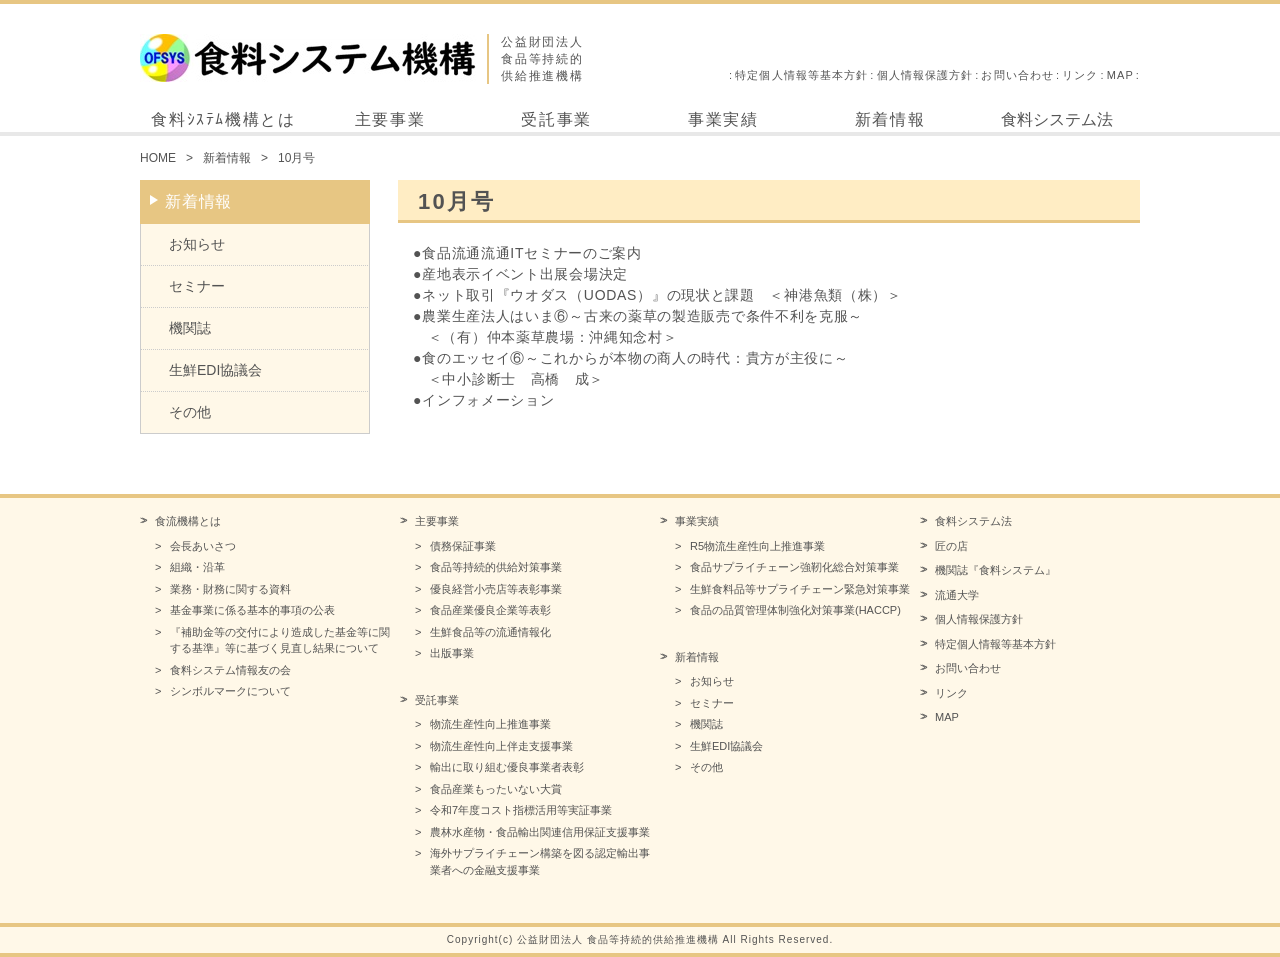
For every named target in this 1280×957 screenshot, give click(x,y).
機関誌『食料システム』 (995, 570)
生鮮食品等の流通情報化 (490, 632)
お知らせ (197, 244)
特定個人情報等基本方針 (801, 75)
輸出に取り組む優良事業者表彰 (507, 767)
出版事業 (452, 653)
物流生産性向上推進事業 (490, 724)
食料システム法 (1057, 119)
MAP (1120, 75)
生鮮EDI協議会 (215, 370)
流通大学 (957, 595)
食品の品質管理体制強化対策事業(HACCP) (795, 610)
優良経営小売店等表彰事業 (496, 589)
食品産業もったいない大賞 (496, 789)
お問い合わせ (1017, 75)
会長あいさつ (203, 546)
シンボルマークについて (230, 691)
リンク (1080, 75)
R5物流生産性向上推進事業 (757, 546)
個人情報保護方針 (925, 75)
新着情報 (890, 119)
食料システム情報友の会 (230, 670)
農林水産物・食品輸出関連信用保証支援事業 (540, 832)
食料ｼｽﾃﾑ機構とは (223, 119)
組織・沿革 (197, 567)
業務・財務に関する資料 (230, 589)
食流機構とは (188, 521)
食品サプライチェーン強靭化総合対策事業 (794, 567)
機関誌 (190, 328)
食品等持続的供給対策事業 (496, 567)
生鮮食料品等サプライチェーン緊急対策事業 (800, 589)
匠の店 (951, 546)
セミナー (197, 286)
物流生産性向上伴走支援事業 (501, 746)
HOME (158, 158)
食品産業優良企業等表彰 (490, 610)
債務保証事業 (463, 546)
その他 (190, 412)
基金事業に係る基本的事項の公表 (252, 610)
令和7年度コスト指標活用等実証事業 (521, 810)
